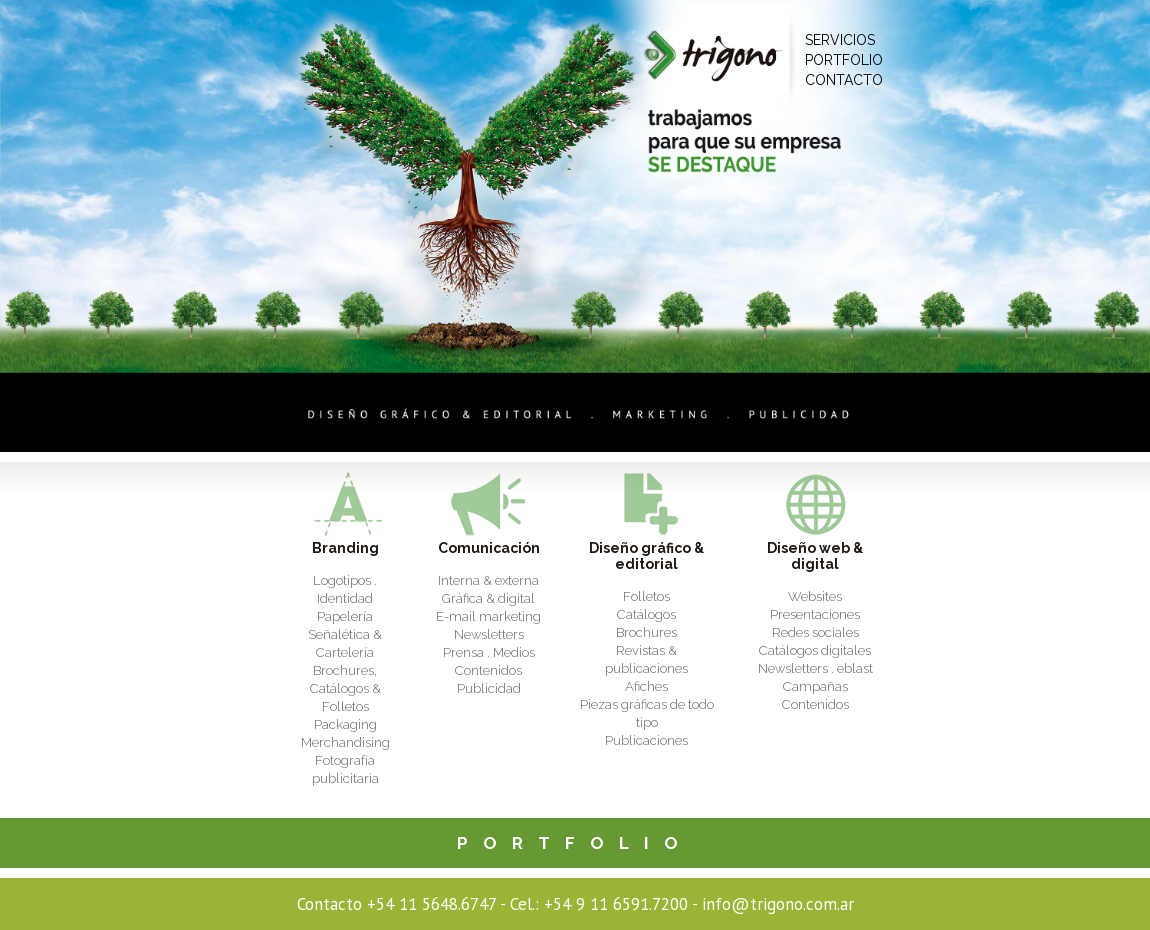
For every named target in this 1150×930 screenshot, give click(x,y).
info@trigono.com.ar (778, 904)
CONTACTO (844, 80)
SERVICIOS (840, 40)
